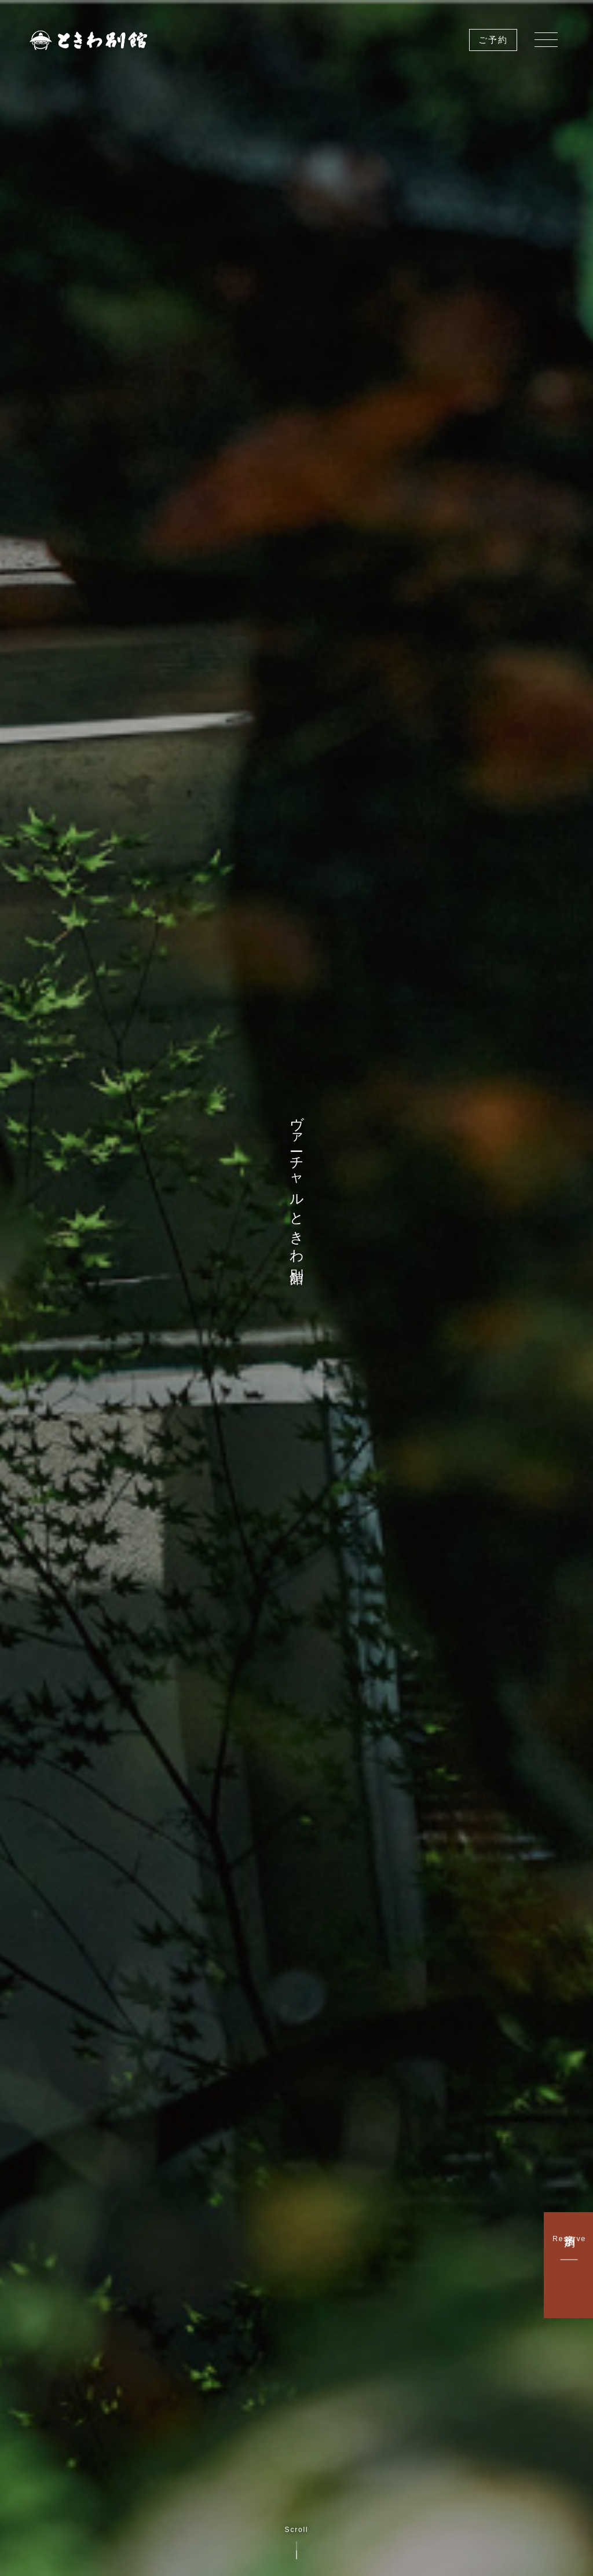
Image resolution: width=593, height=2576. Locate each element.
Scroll (297, 2543)
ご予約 (493, 40)
